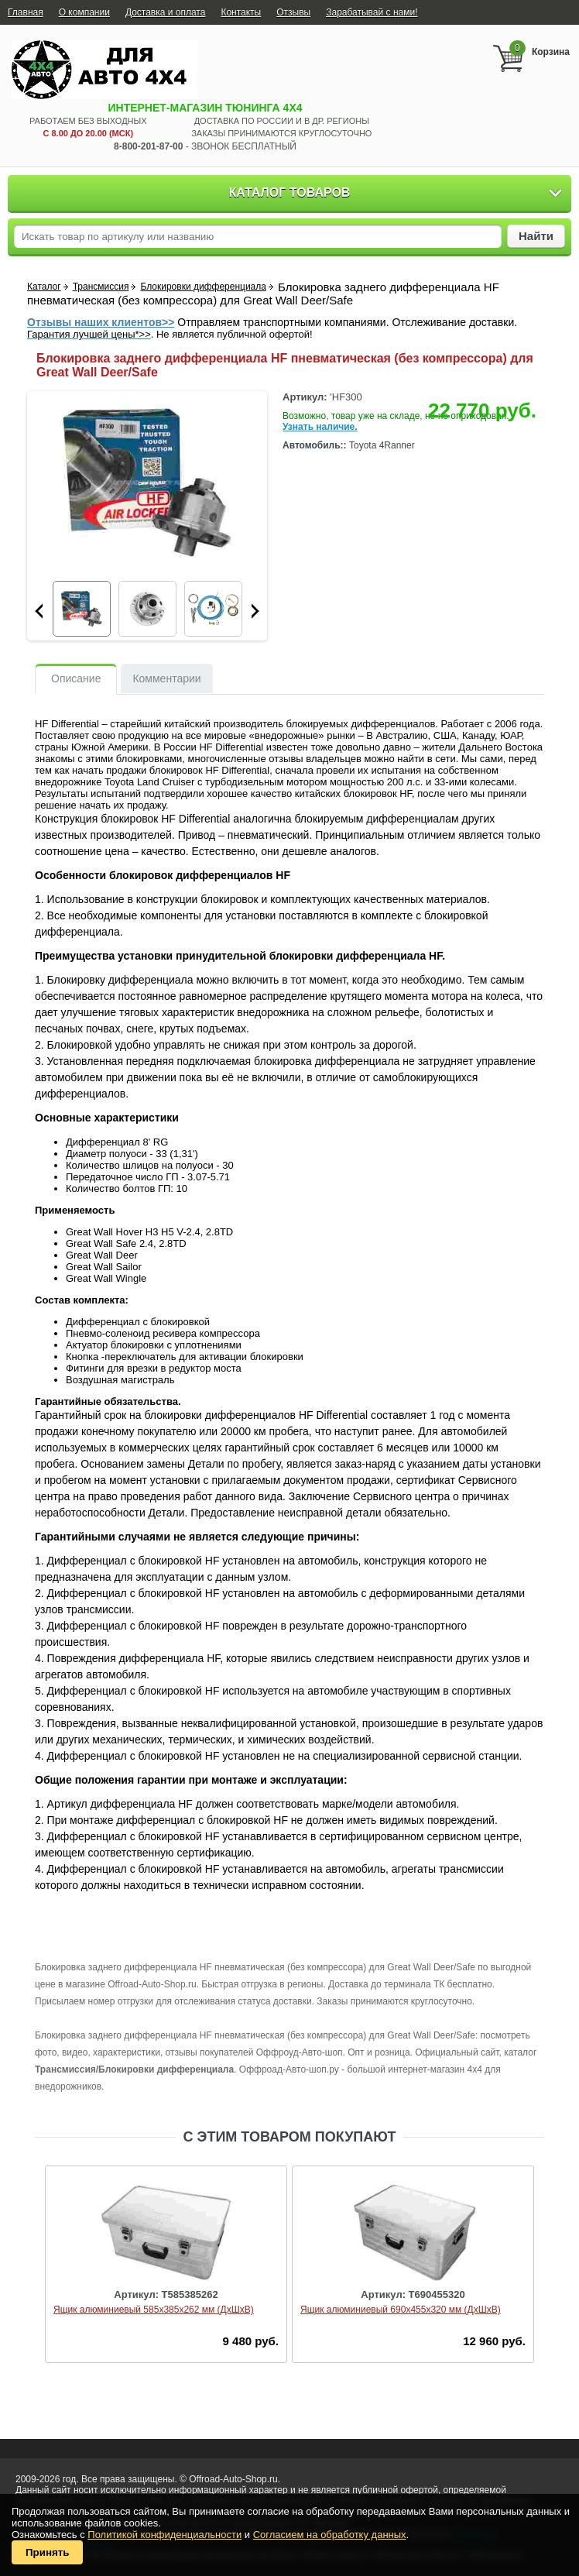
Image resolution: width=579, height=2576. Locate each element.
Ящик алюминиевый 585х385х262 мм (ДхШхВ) (153, 2309)
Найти (536, 235)
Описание (76, 678)
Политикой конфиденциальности (164, 2534)
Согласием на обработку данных (329, 2534)
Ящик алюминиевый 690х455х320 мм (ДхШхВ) (400, 2309)
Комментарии (166, 678)
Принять (47, 2552)
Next (255, 611)
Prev (39, 611)
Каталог (44, 286)
